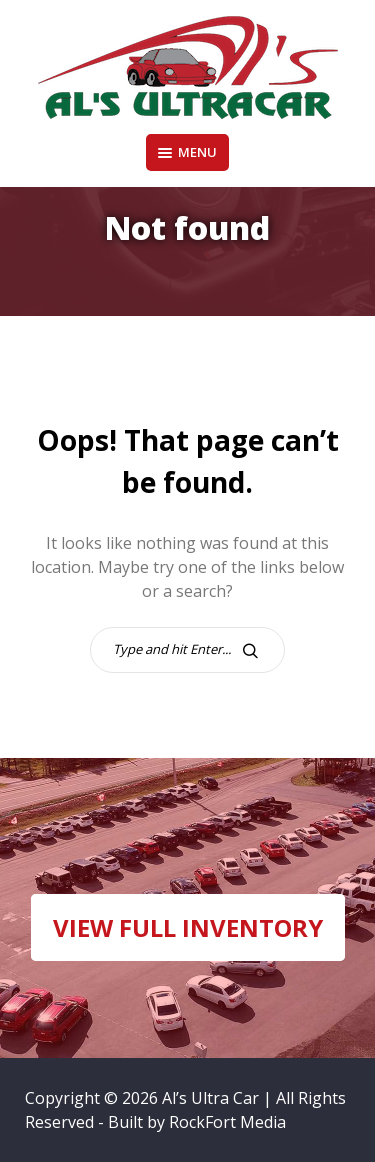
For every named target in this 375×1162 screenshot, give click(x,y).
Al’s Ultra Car (210, 1098)
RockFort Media (227, 1122)
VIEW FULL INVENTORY (188, 927)
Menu (187, 152)
